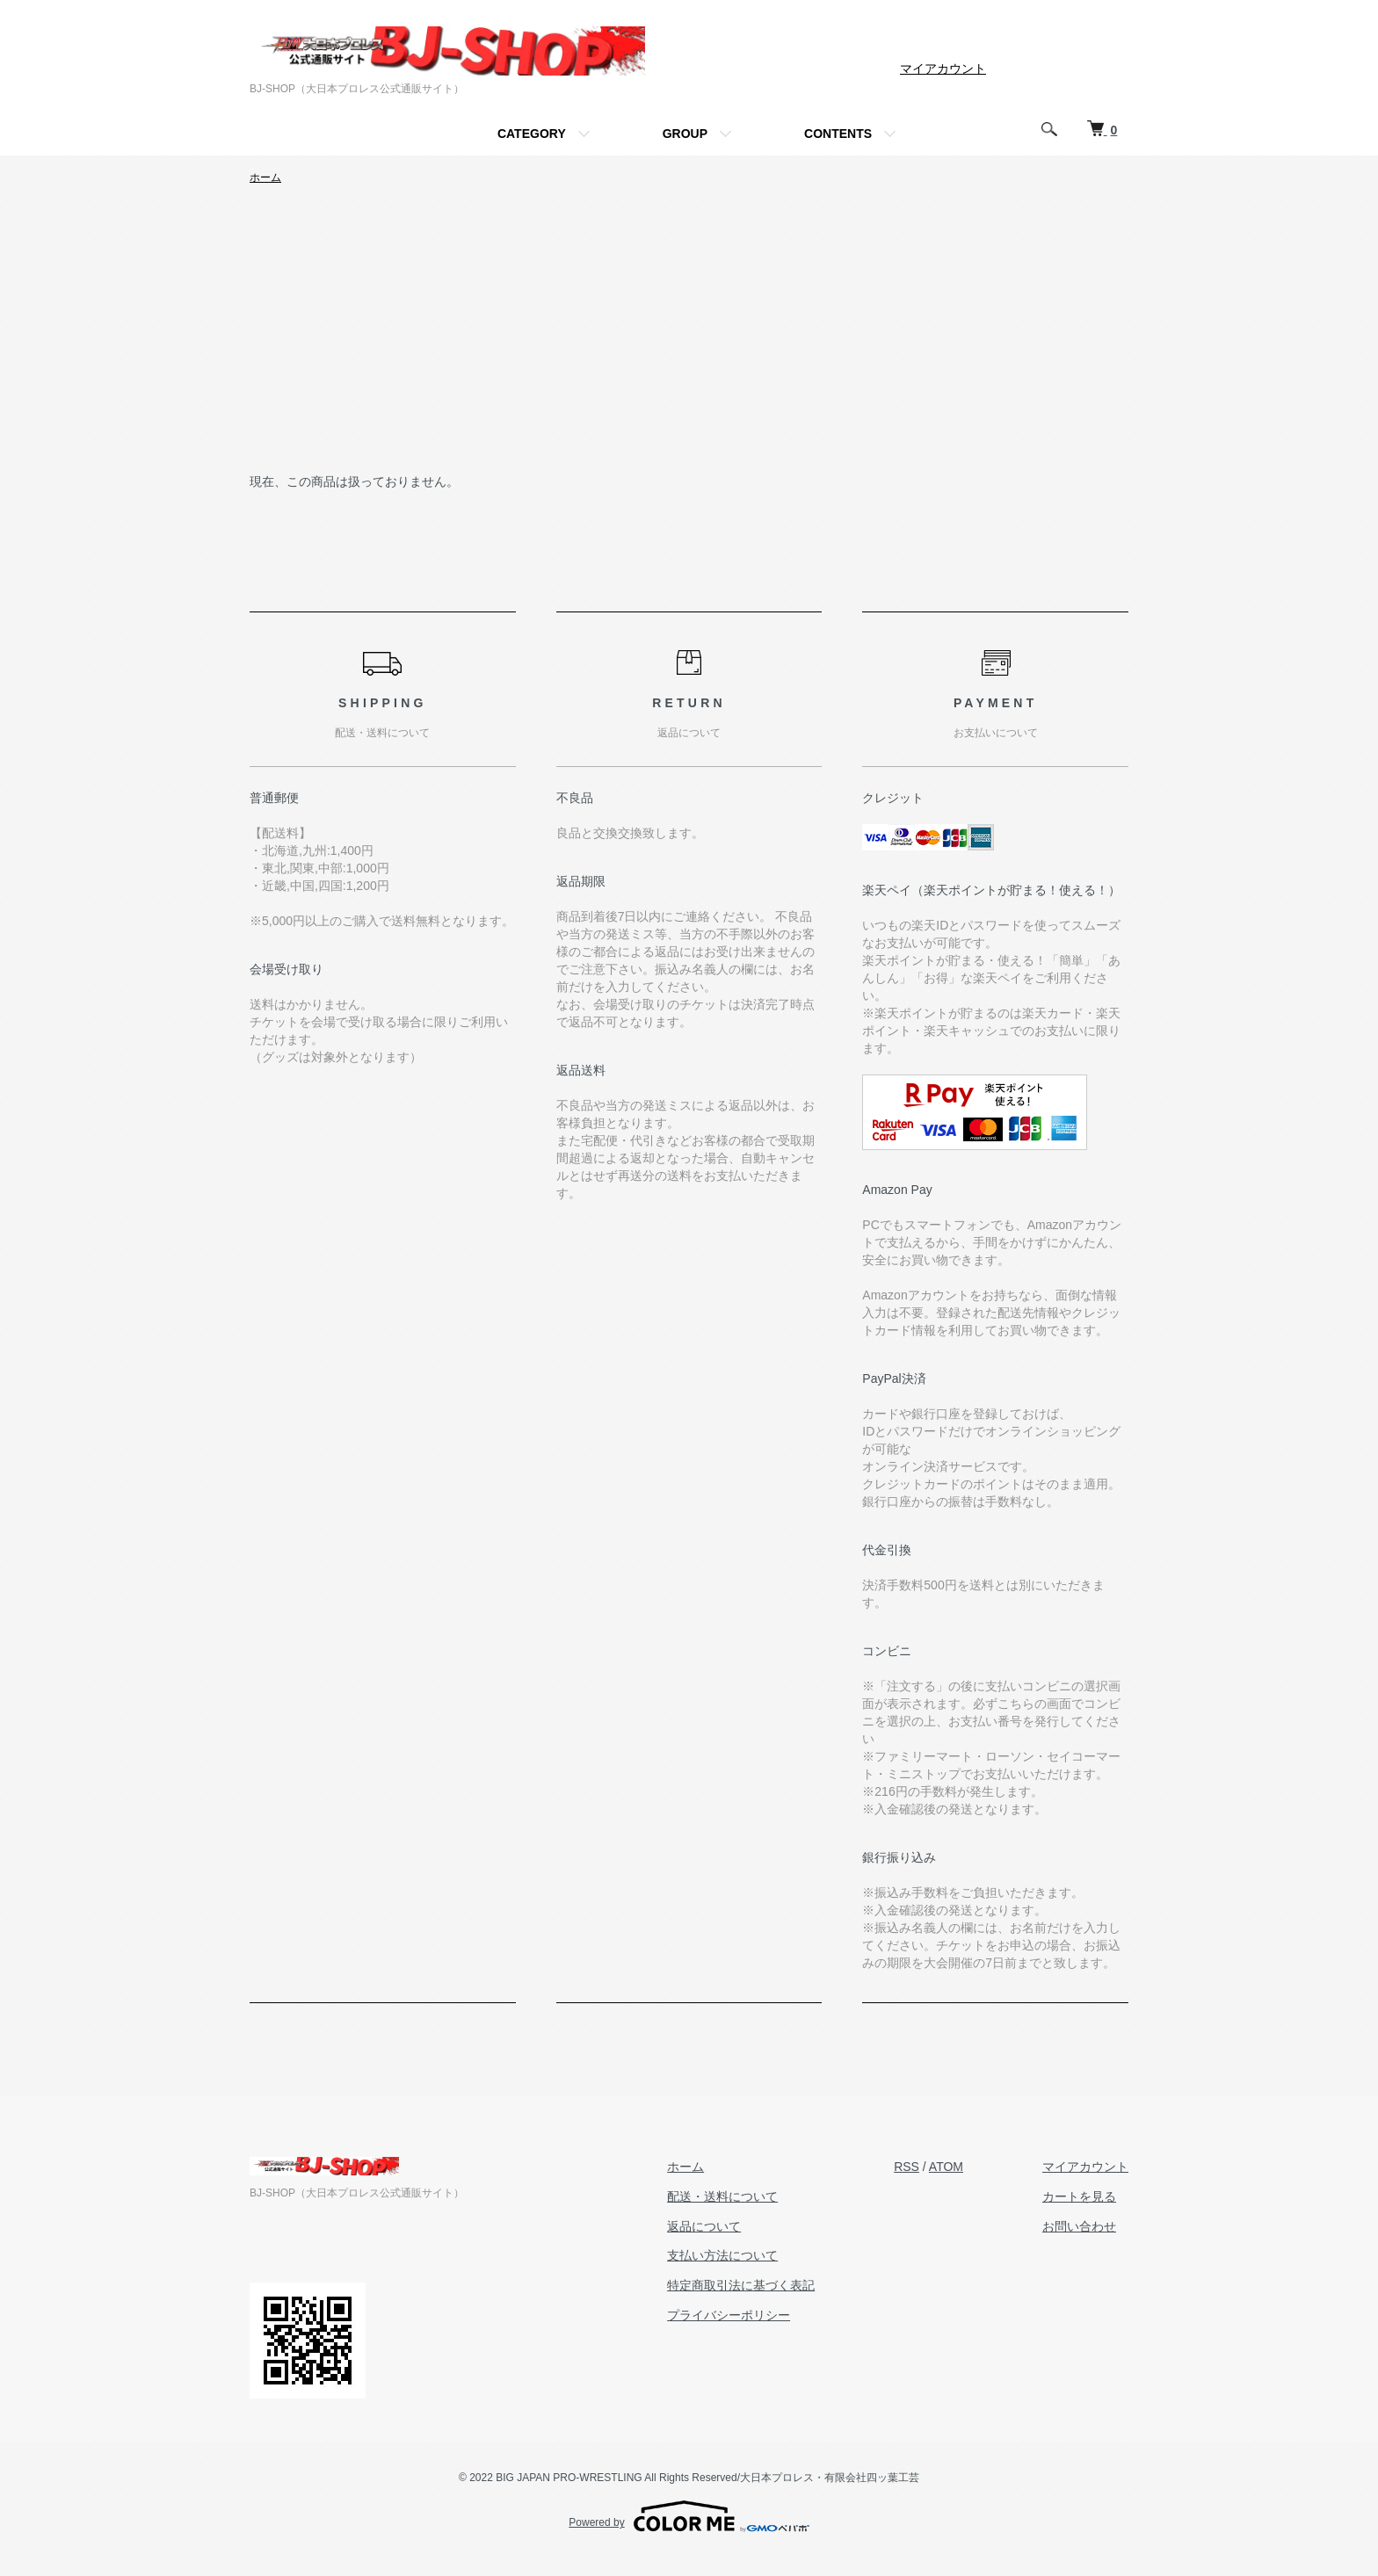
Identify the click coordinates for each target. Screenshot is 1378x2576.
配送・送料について (722, 2196)
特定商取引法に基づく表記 (741, 2285)
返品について (704, 2226)
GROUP (685, 134)
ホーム (265, 177)
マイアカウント (943, 69)
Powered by (689, 2516)
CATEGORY (531, 134)
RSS (906, 2167)
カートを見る (1079, 2196)
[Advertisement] (689, 340)
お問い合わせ (1079, 2226)
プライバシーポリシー (728, 2315)
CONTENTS (838, 134)
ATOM (946, 2167)
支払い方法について (722, 2255)
